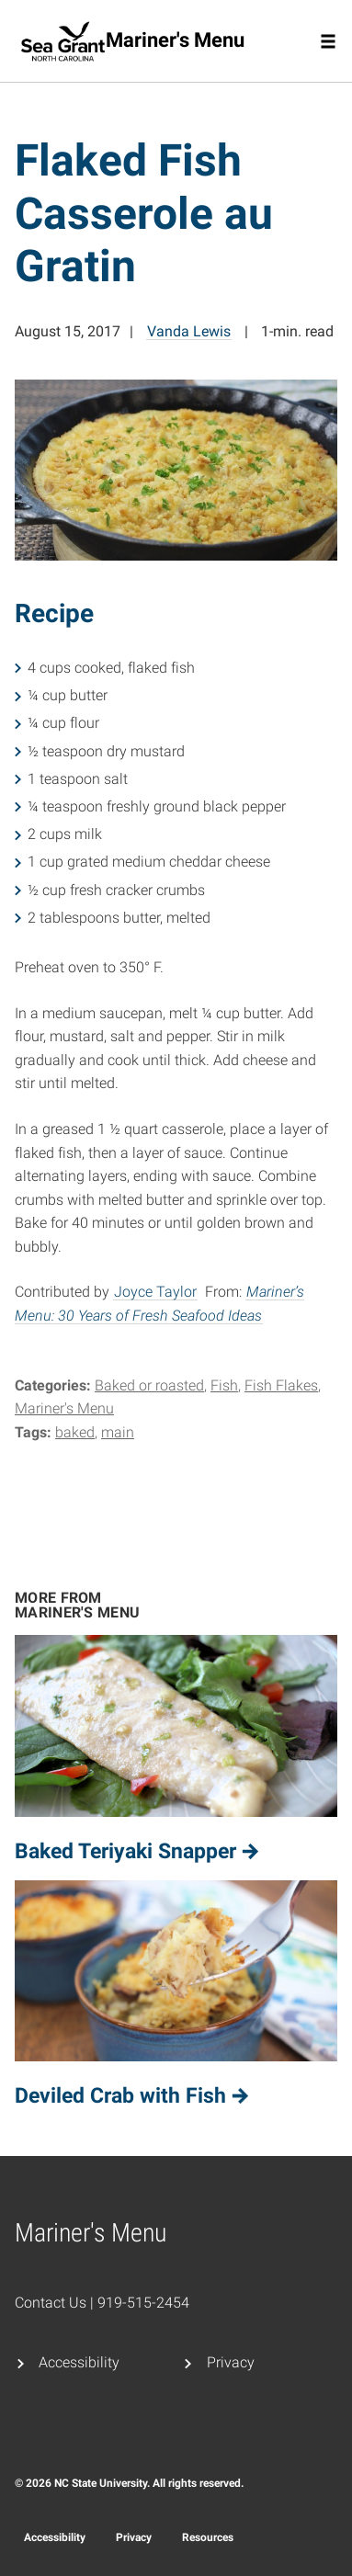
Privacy (231, 2362)
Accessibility (79, 2362)
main (117, 1432)
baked (75, 1432)
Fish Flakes (281, 1385)
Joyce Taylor (155, 1291)
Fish (224, 1385)
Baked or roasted (149, 1385)
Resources (207, 2537)
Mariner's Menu (64, 1408)
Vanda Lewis (189, 331)
